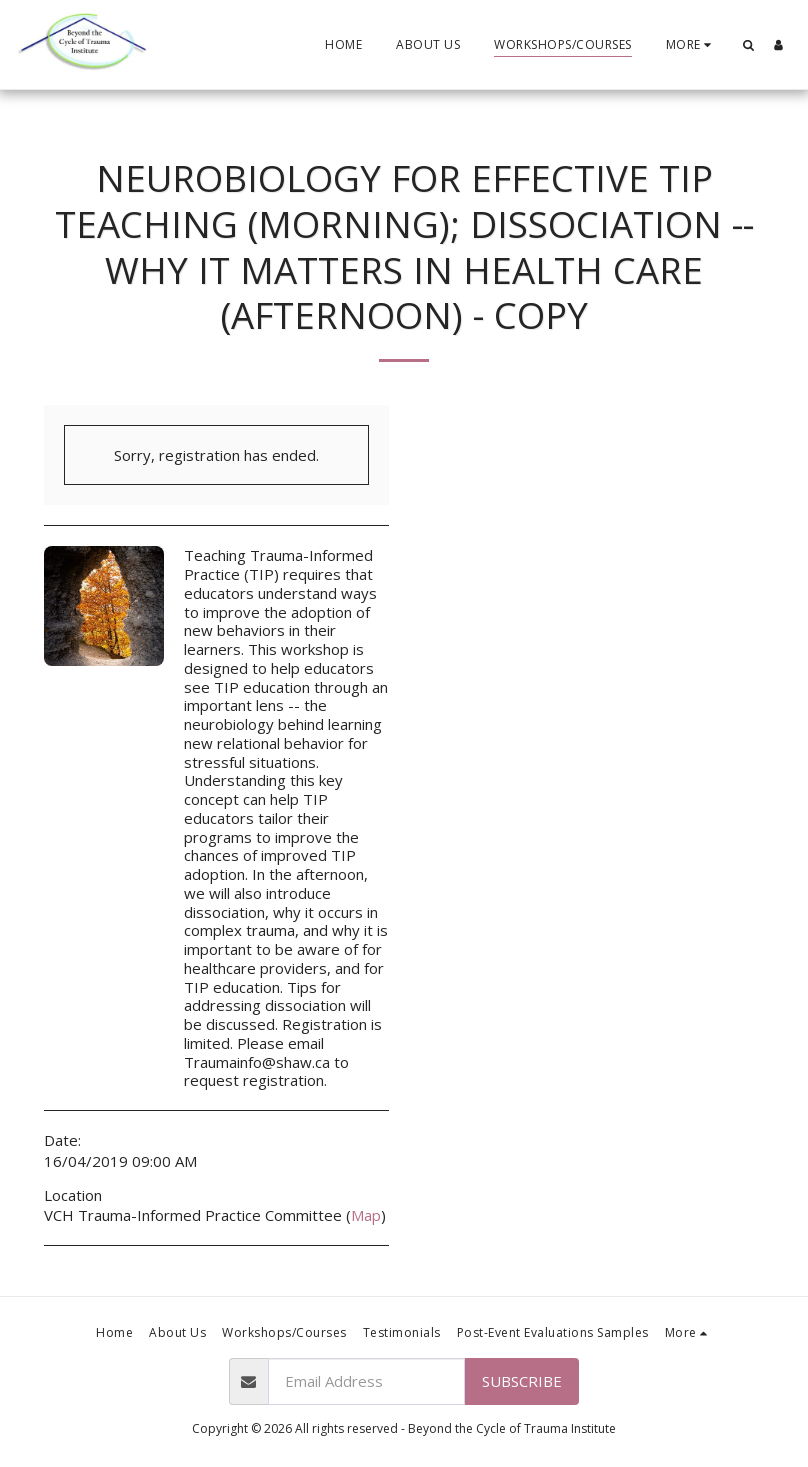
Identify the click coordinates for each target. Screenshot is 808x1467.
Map (366, 1215)
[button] (748, 44)
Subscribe (522, 1381)
